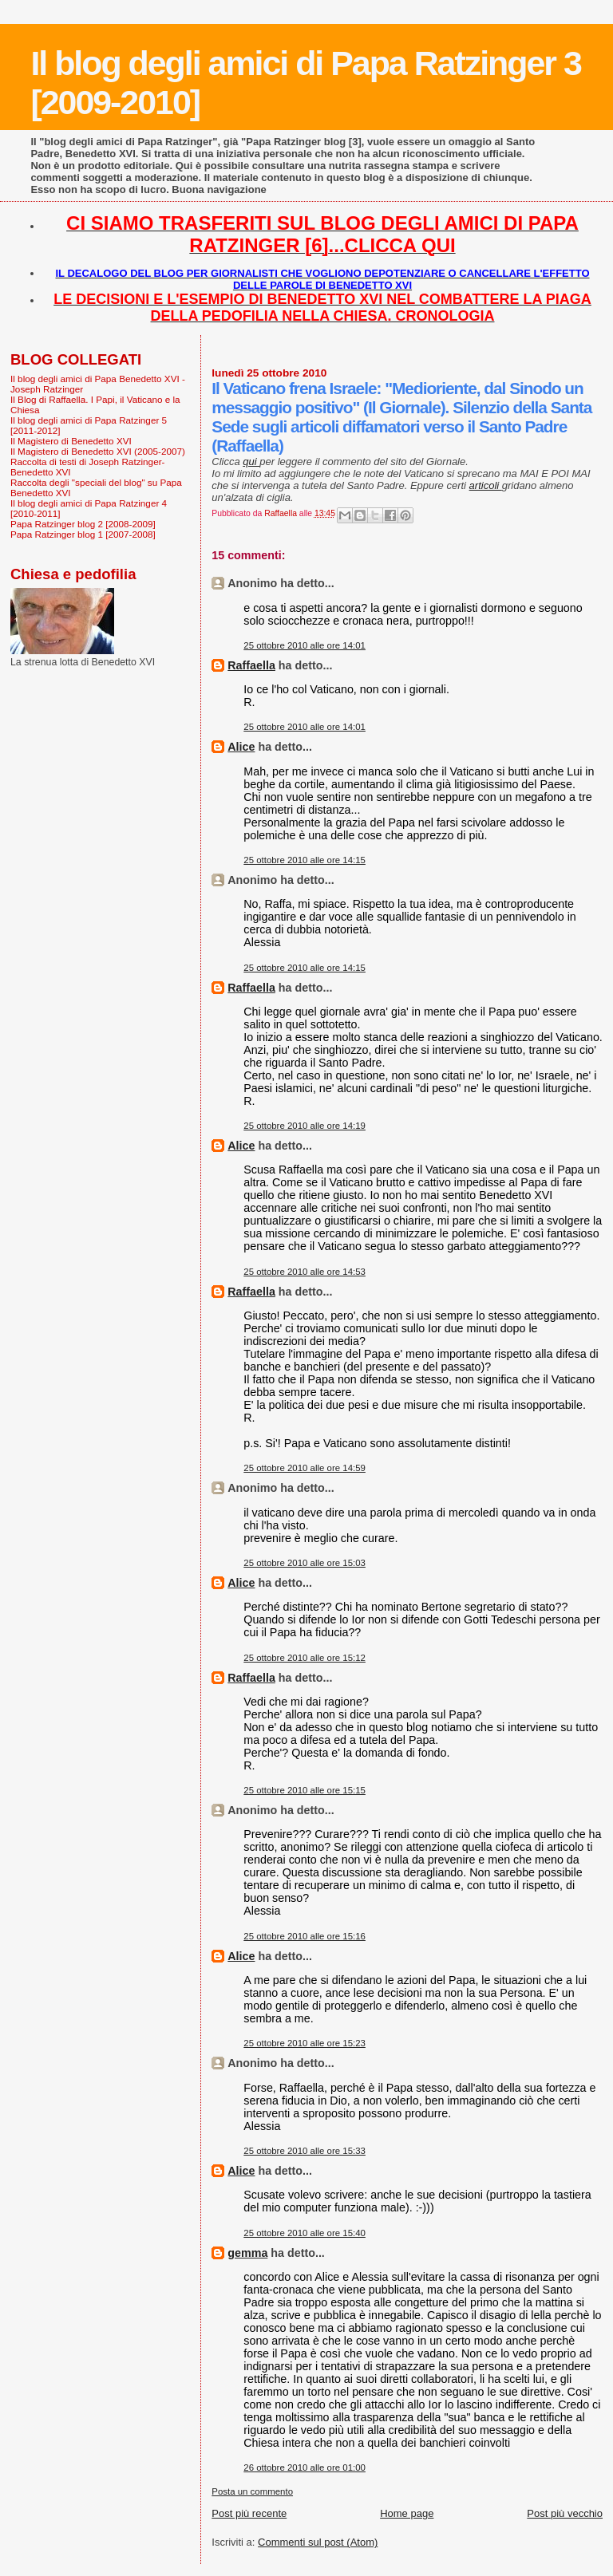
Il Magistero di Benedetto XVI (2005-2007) (97, 451)
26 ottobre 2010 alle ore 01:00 (304, 2467)
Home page (406, 2513)
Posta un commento (252, 2491)
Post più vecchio (565, 2513)
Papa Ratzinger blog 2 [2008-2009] (83, 524)
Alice (241, 746)
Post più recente (249, 2513)
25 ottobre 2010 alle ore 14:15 (304, 860)
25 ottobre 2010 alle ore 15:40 (304, 2233)
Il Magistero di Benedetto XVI (71, 441)
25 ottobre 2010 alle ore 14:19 (304, 1125)
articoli (485, 485)
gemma (247, 2253)
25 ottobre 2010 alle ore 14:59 (304, 1468)
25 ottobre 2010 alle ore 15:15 (304, 1790)
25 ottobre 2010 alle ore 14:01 (304, 645)
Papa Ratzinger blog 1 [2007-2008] (83, 534)
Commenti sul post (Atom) (318, 2542)
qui (251, 461)
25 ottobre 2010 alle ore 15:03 (304, 1563)
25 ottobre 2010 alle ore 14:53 (304, 1271)
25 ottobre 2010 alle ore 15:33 (304, 2151)
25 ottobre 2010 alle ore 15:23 (304, 2043)
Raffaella (251, 665)
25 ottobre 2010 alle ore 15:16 (304, 1936)
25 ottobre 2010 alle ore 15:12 (304, 1658)
